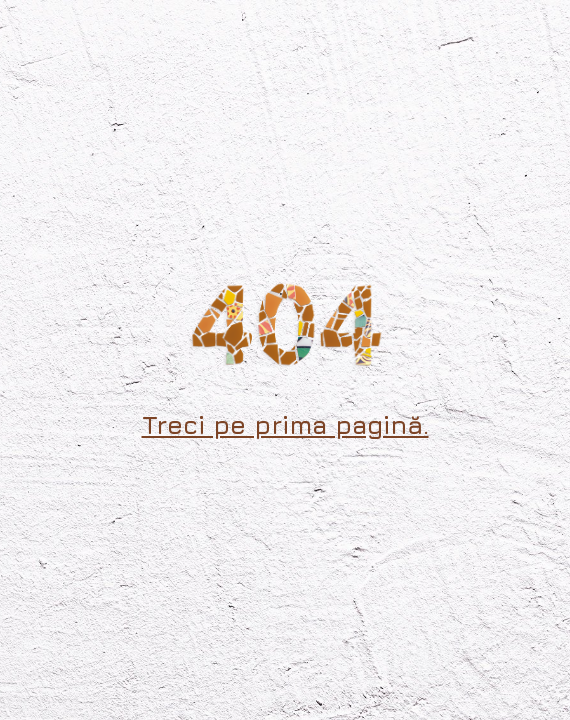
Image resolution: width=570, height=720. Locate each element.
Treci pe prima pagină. (285, 424)
